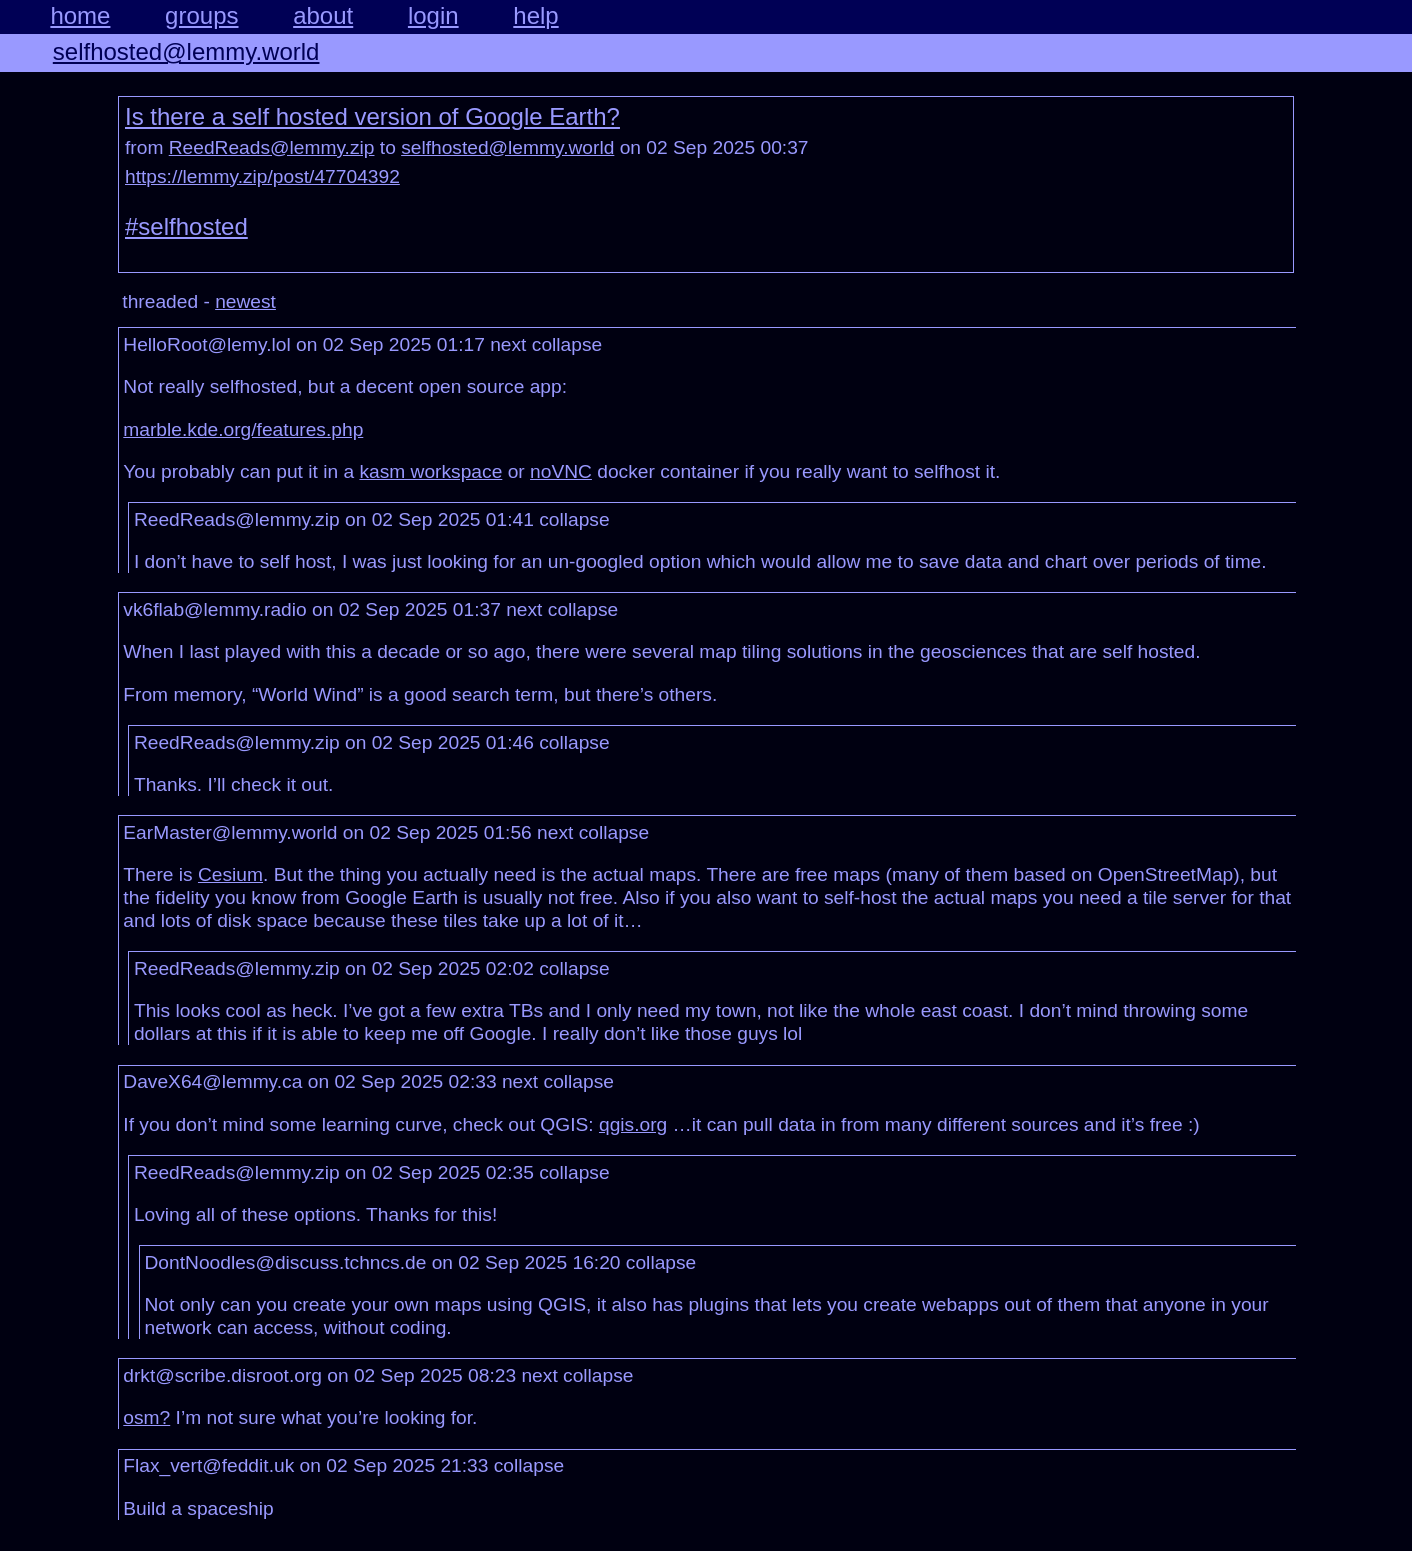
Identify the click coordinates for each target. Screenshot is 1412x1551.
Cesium (230, 874)
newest (245, 301)
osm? (146, 1417)
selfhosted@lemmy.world (186, 51)
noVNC (561, 471)
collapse (567, 344)
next (508, 344)
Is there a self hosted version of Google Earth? (372, 116)
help (535, 15)
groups (201, 15)
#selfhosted (186, 226)
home (80, 15)
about (323, 15)
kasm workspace (430, 471)
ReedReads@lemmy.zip (272, 147)
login (433, 15)
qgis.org (633, 1124)
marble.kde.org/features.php (243, 429)
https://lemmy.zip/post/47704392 (262, 176)
